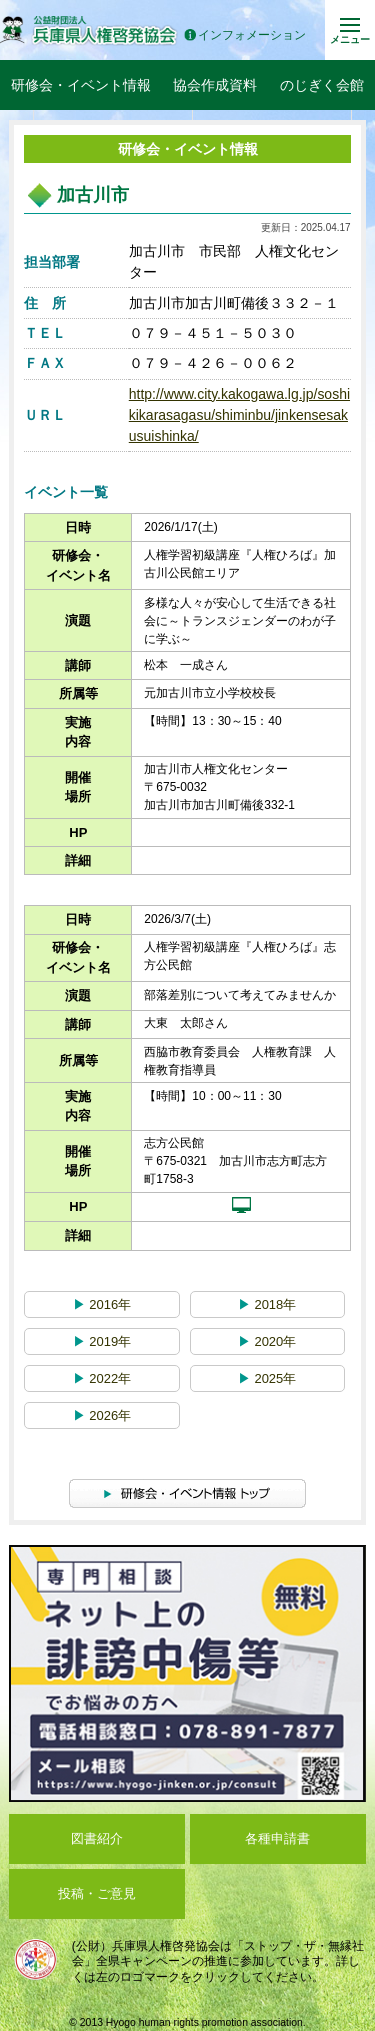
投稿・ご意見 (97, 1893)
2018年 (267, 1304)
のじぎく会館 (322, 85)
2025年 (267, 1378)
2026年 (102, 1415)
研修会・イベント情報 (81, 85)
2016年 (102, 1304)
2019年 (102, 1341)
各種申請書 (277, 1838)
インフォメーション (245, 35)
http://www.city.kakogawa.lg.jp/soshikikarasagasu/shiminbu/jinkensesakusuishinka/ (239, 415)
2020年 (267, 1341)
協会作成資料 (215, 85)
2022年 (102, 1378)
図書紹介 (97, 1838)
